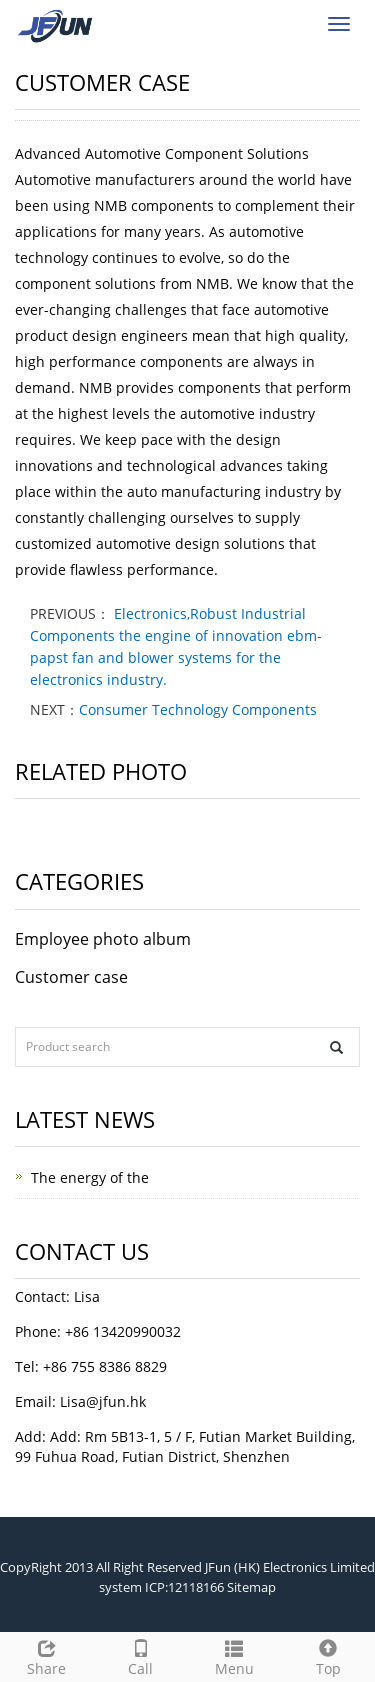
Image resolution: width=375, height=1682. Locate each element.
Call (141, 1655)
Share (47, 1655)
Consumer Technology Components (198, 709)
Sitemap (251, 1587)
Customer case (71, 977)
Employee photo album (103, 939)
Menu (235, 1655)
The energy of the (90, 1177)
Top (328, 1655)
